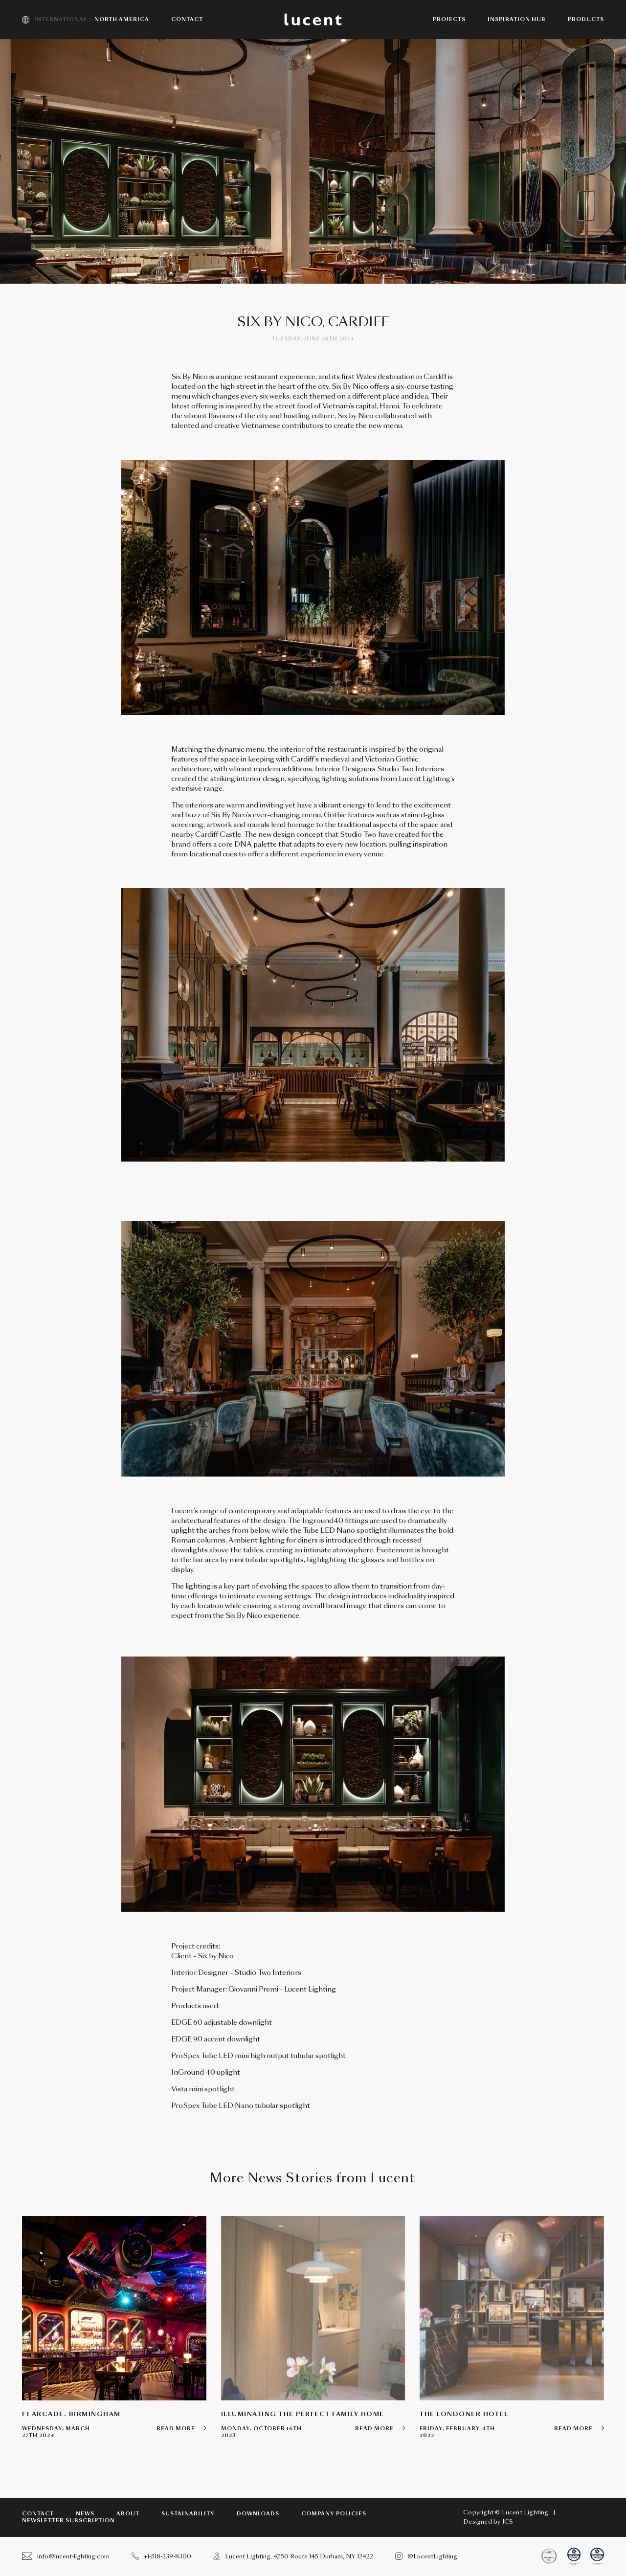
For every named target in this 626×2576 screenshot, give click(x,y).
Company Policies (333, 2513)
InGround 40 (193, 2072)
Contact (38, 2513)
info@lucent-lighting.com (66, 2556)
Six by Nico (216, 1956)
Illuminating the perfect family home (302, 2414)
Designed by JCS (488, 2522)
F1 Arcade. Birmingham (71, 2414)
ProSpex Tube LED (203, 2056)
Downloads (258, 2513)
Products (586, 19)
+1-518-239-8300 (161, 2556)
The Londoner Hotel (464, 2414)
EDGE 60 (186, 2022)
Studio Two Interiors (267, 1972)
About (127, 2513)
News (85, 2513)
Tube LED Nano (227, 2105)
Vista (179, 2089)
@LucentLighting (426, 2556)
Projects (449, 19)
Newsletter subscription (68, 2520)
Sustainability (188, 2513)
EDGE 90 (186, 2039)
